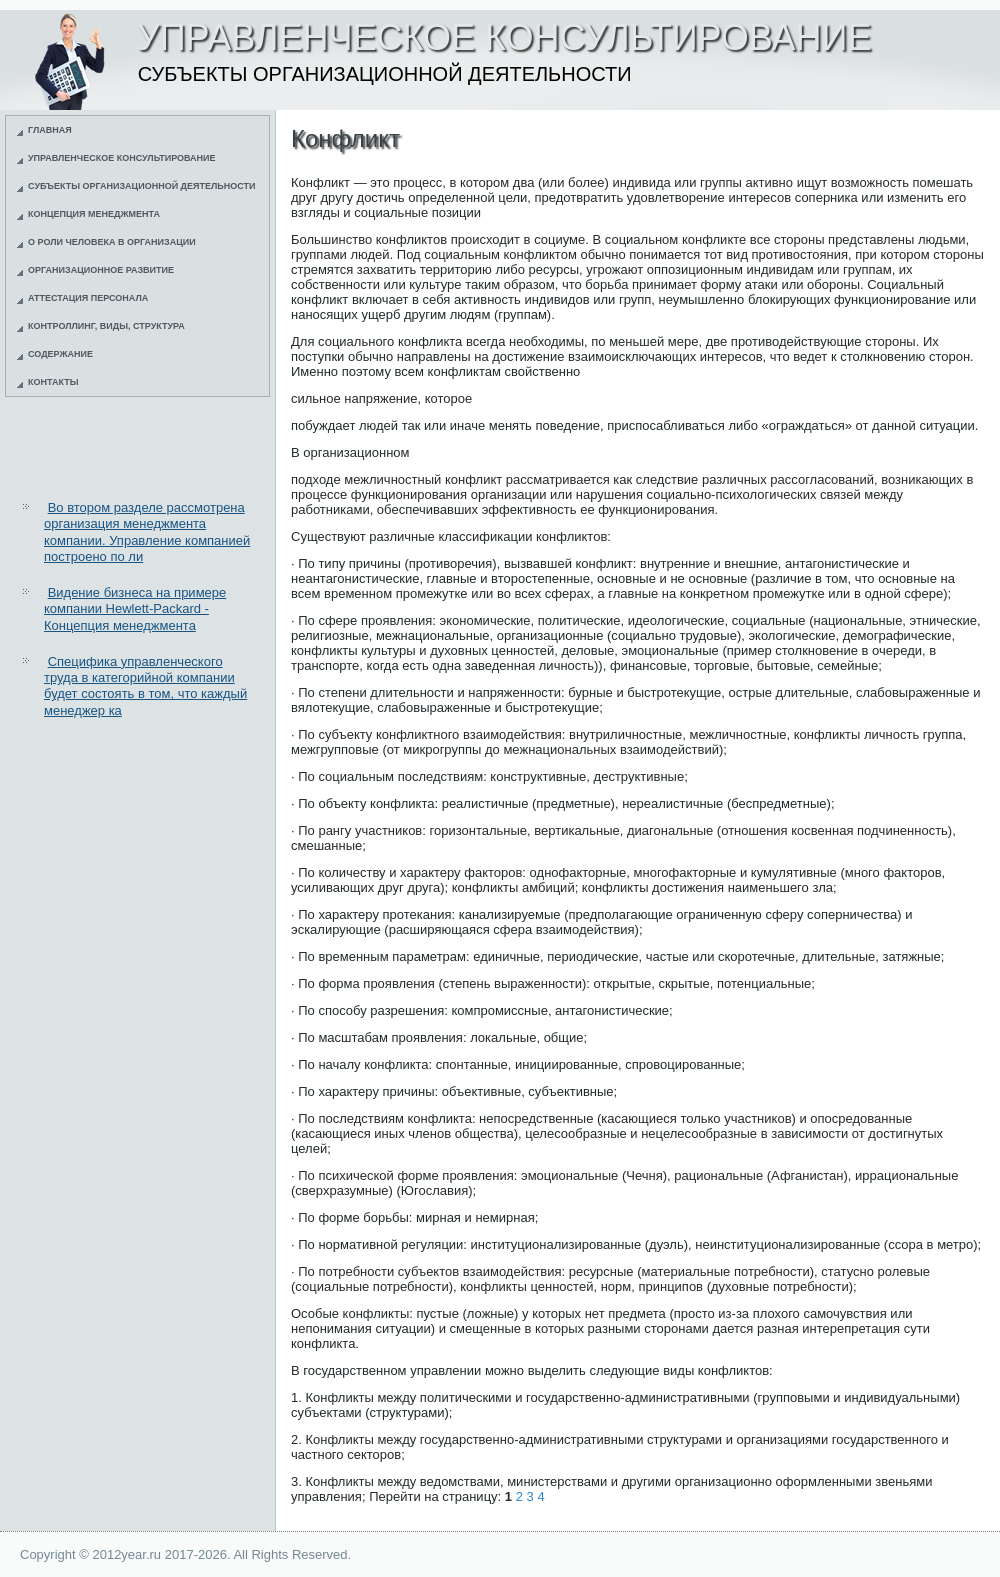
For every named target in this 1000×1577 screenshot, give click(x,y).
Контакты (53, 382)
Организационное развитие (101, 270)
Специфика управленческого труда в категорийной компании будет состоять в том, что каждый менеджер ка (145, 686)
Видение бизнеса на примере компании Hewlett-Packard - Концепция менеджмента (135, 609)
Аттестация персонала (88, 298)
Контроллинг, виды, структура (106, 326)
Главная (50, 130)
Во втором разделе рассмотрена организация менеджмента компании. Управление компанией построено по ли (147, 532)
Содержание (60, 354)
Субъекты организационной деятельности (142, 186)
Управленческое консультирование (122, 158)
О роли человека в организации (112, 242)
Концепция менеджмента (94, 214)
